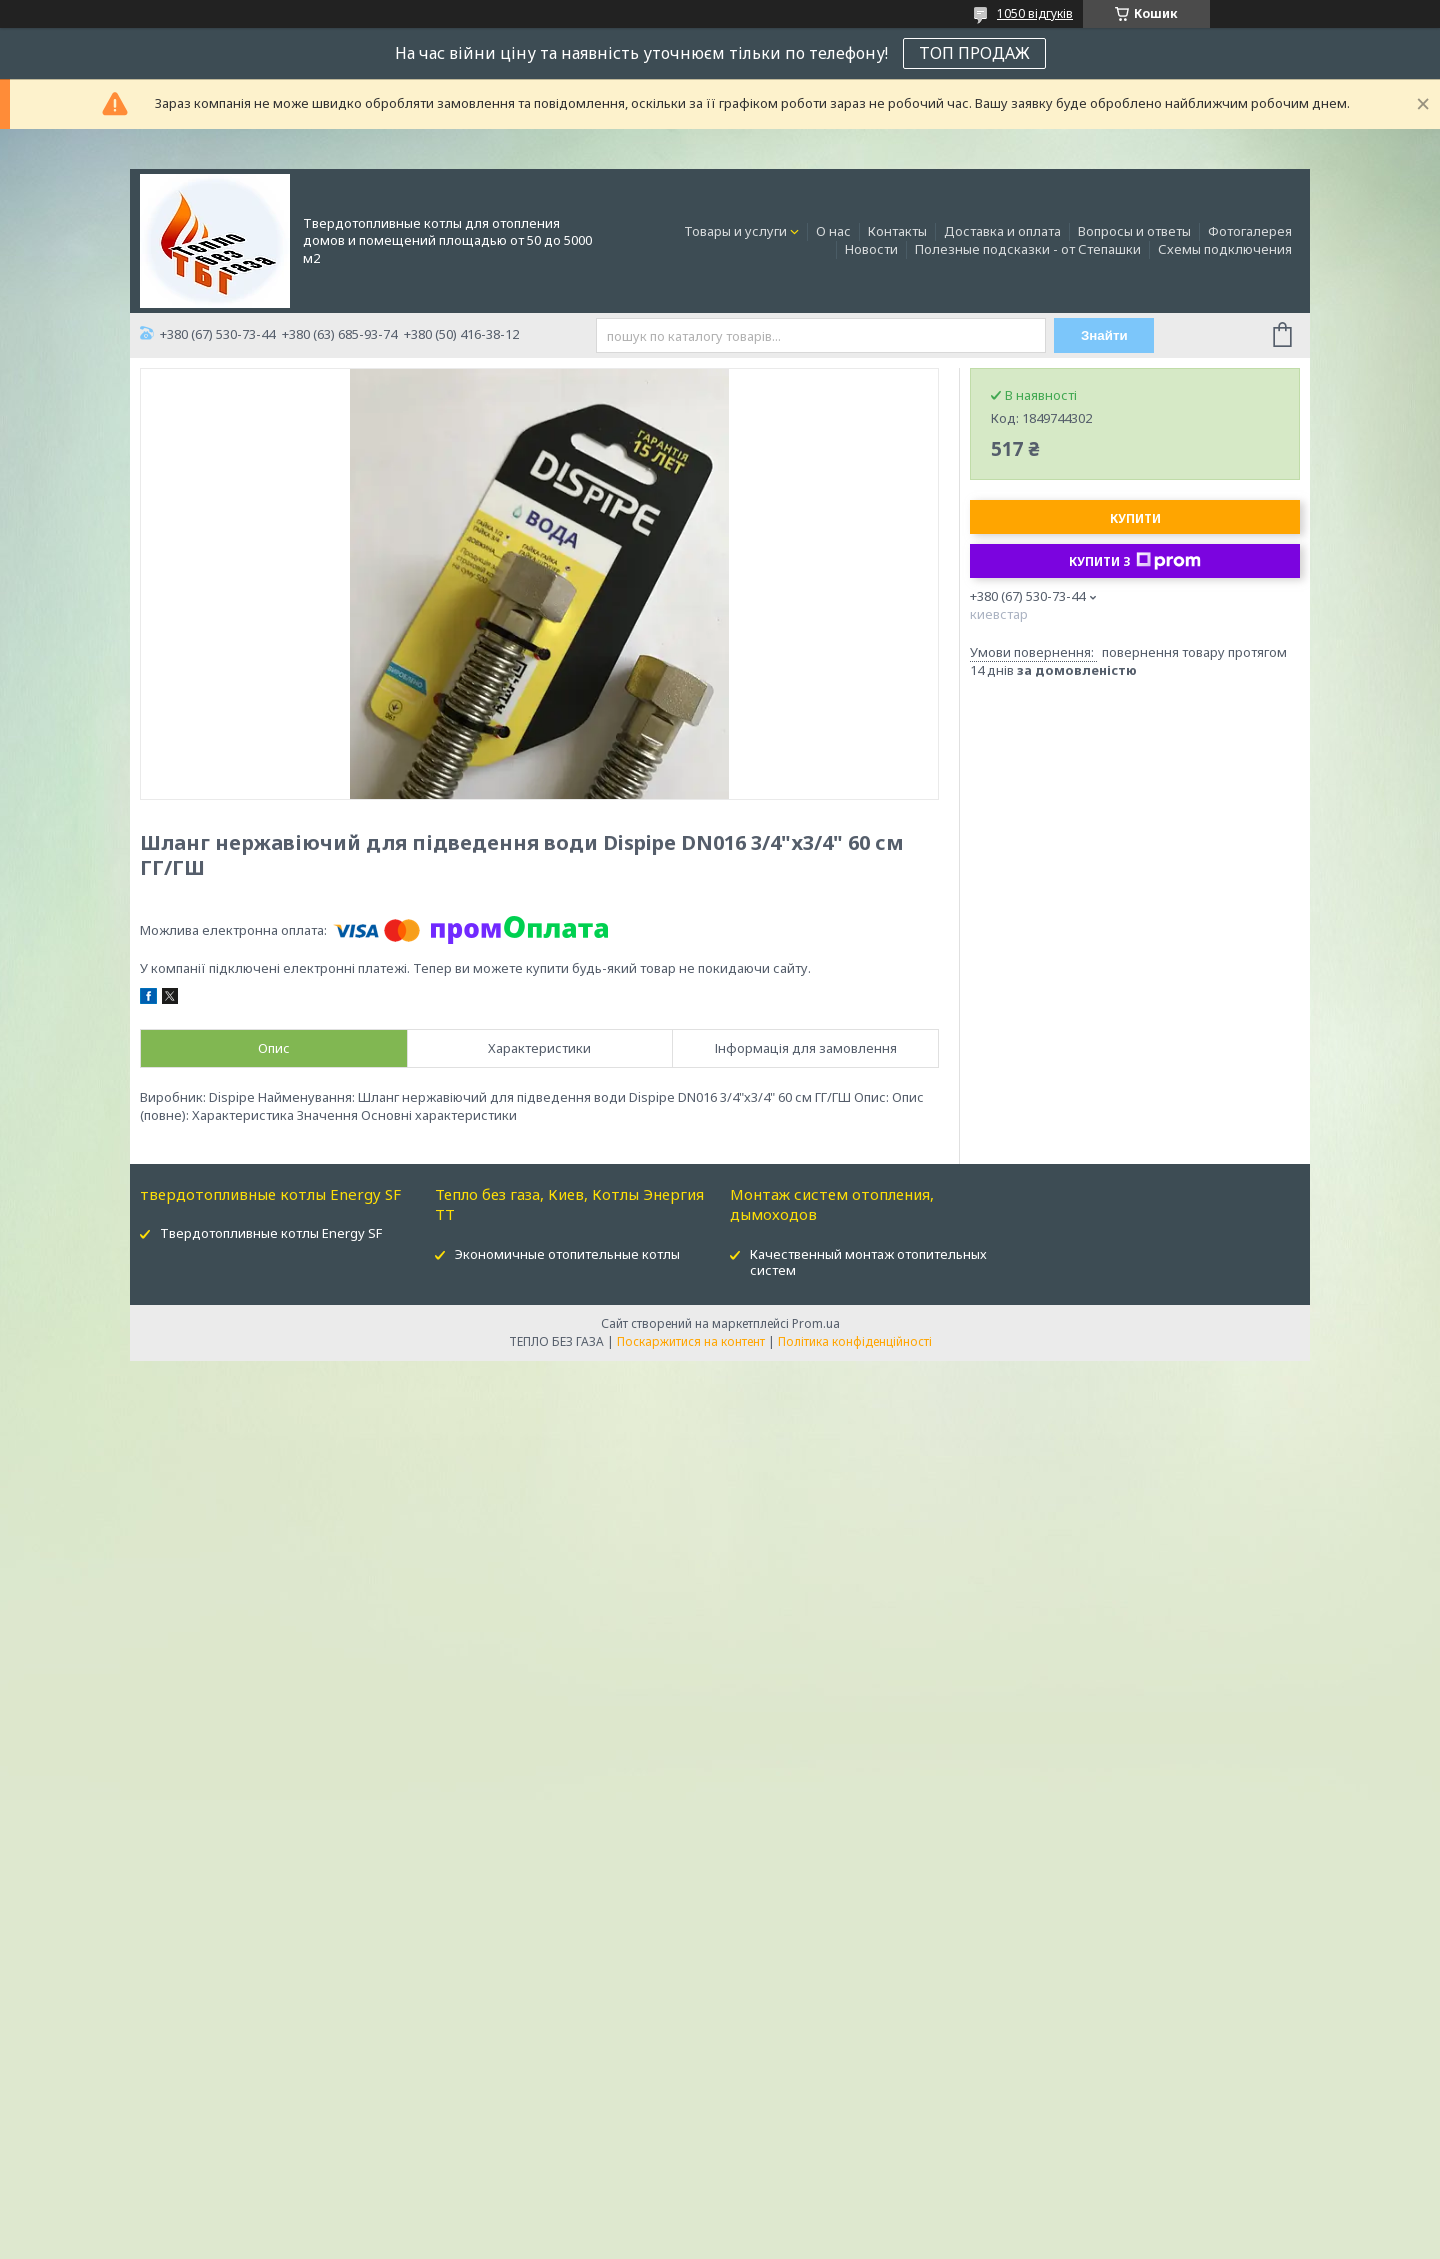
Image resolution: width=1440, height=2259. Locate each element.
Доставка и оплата (1002, 231)
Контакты (897, 231)
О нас (833, 231)
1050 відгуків (1035, 13)
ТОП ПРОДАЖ (974, 53)
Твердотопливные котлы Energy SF (271, 1233)
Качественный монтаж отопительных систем (868, 1262)
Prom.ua (816, 1323)
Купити (1135, 518)
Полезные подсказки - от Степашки (1028, 249)
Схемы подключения (1225, 249)
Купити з (1135, 561)
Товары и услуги (735, 231)
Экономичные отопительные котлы (567, 1254)
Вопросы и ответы (1134, 231)
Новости (871, 249)
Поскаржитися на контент (691, 1341)
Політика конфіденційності (855, 1341)
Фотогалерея (1250, 231)
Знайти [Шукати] (1104, 335)
